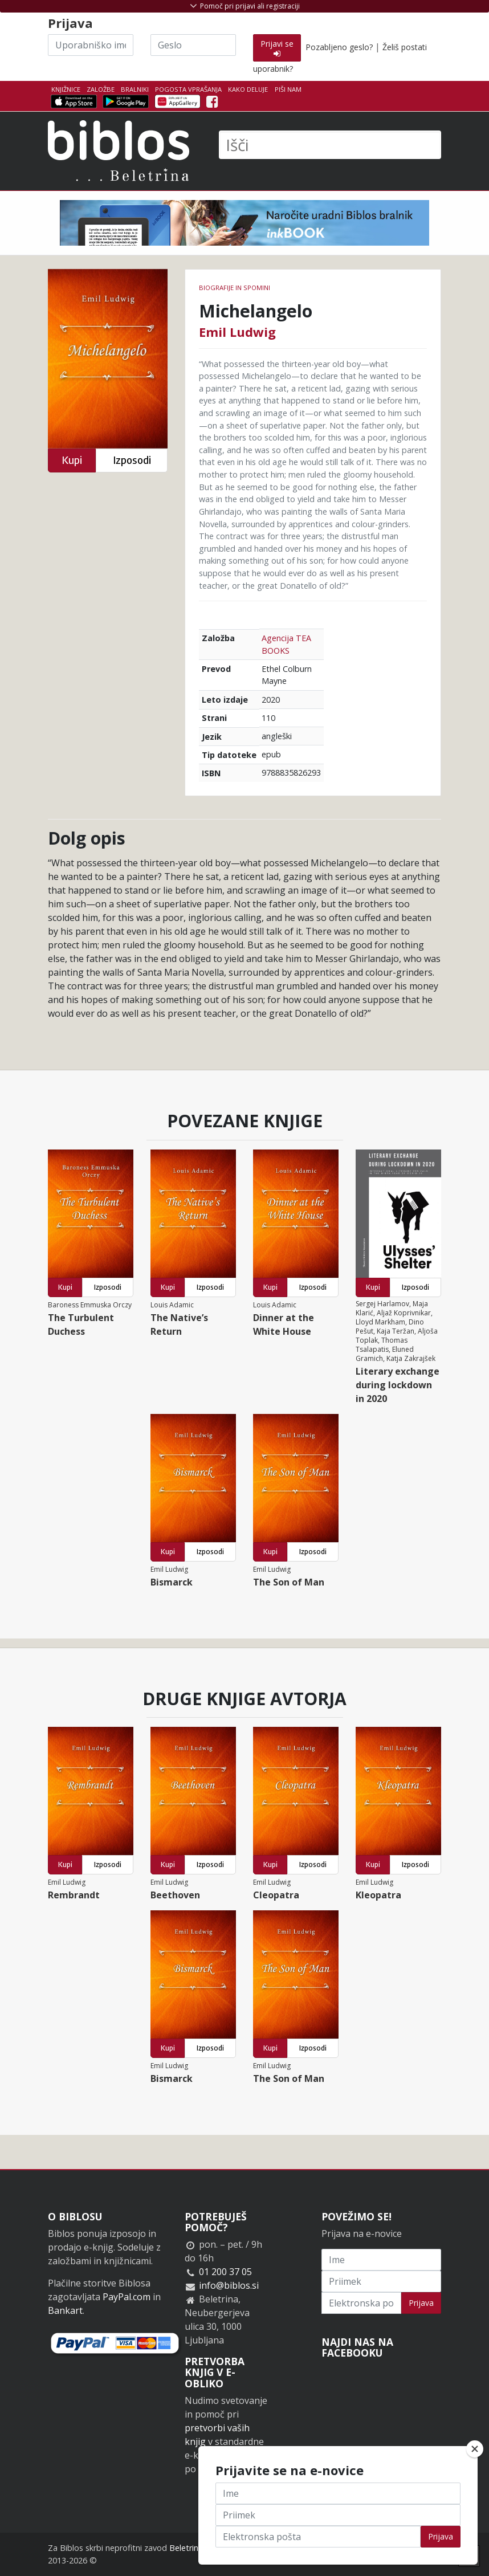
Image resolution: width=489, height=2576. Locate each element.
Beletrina (186, 2547)
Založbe (101, 89)
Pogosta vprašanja (188, 89)
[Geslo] (193, 45)
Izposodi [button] (132, 460)
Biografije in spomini (234, 287)
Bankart (65, 2310)
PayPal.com (126, 2296)
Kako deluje (248, 89)
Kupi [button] (72, 460)
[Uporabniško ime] (90, 45)
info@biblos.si (229, 2285)
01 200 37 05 (225, 2271)
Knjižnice (65, 89)
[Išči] (330, 145)
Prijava (421, 2302)
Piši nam (288, 89)
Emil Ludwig (237, 331)
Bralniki (135, 89)
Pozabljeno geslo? (339, 47)
